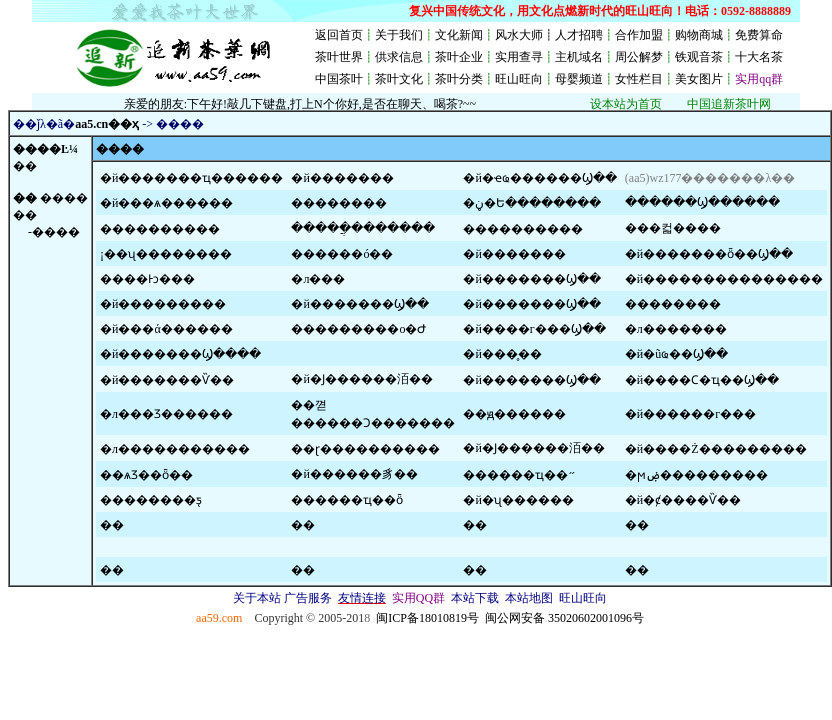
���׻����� (339, 203)
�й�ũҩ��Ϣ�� (676, 354)
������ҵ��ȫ (347, 500)
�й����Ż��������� (716, 449)
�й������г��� (690, 414)
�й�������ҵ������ (191, 178)
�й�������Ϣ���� (180, 354)
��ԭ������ (514, 414)
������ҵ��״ (519, 475)
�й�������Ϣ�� (531, 279)
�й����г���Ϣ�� (534, 329)
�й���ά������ (166, 329)
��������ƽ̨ (151, 500)
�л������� (676, 329)
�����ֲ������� (363, 228)
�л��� (318, 279)
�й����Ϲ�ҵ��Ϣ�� (702, 380)
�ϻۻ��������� (696, 475)
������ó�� (342, 254)
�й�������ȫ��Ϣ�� (709, 254)
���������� (160, 229)
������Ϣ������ (702, 202)
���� (64, 198)
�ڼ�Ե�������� (532, 203)
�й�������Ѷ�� (167, 380)
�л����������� (175, 449)
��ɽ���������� (365, 449)
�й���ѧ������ (166, 203)
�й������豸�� (354, 474)
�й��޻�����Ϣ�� (531, 380)
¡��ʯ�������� (166, 254)
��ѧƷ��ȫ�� (146, 475)
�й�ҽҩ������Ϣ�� (539, 178)
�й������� (342, 178)
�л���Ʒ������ (166, 414)
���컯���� (673, 228)
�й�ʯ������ (518, 500)
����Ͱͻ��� (147, 279)
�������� (673, 304)
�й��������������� (724, 279)
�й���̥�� (502, 354)
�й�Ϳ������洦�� (361, 379)
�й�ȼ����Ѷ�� (683, 500)
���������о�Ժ (358, 329)
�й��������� (163, 304)
